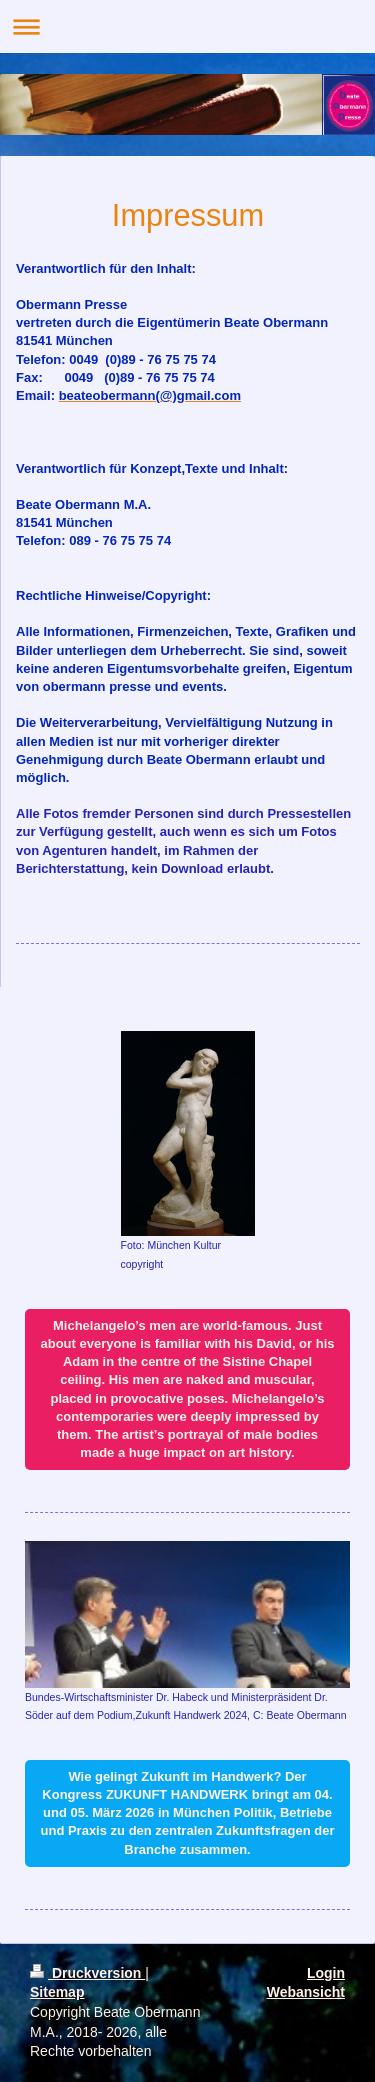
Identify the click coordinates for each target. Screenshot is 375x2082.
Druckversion (87, 1973)
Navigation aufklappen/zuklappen (187, 26)
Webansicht (306, 1992)
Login (326, 1973)
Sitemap (57, 1992)
